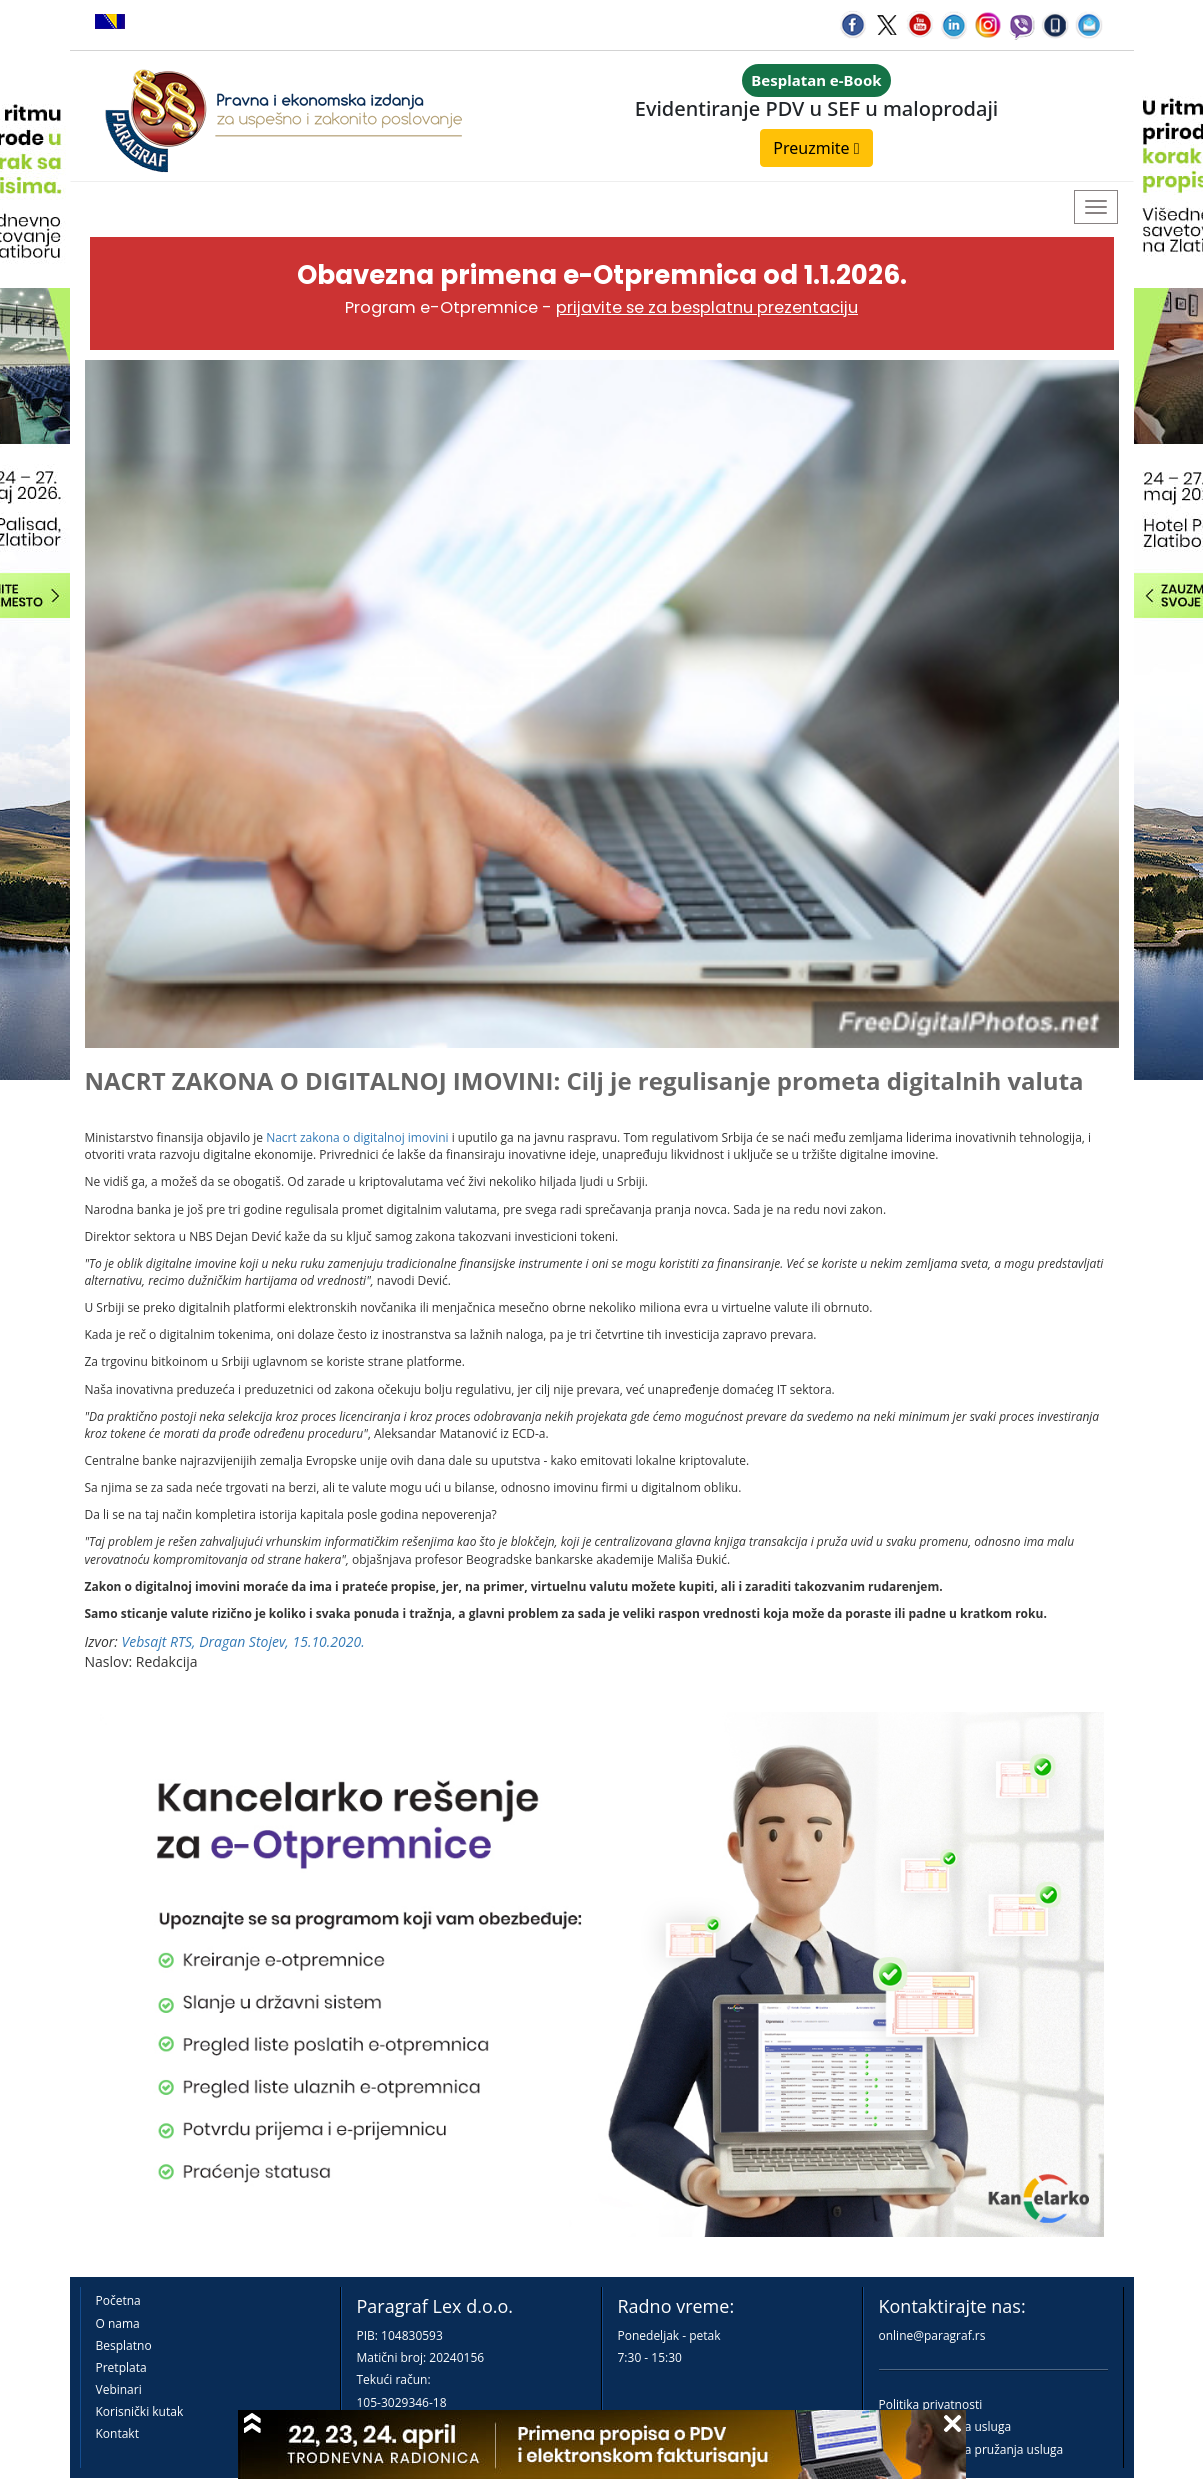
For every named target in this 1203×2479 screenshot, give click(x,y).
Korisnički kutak (140, 2411)
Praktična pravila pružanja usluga (971, 2449)
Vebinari (119, 2389)
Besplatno (124, 2345)
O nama (118, 2323)
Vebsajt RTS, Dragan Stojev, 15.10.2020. (243, 1641)
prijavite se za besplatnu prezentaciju (707, 307)
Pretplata (121, 2367)
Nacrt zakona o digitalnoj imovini (357, 1137)
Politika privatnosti (931, 2404)
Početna (118, 2300)
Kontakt (117, 2433)
